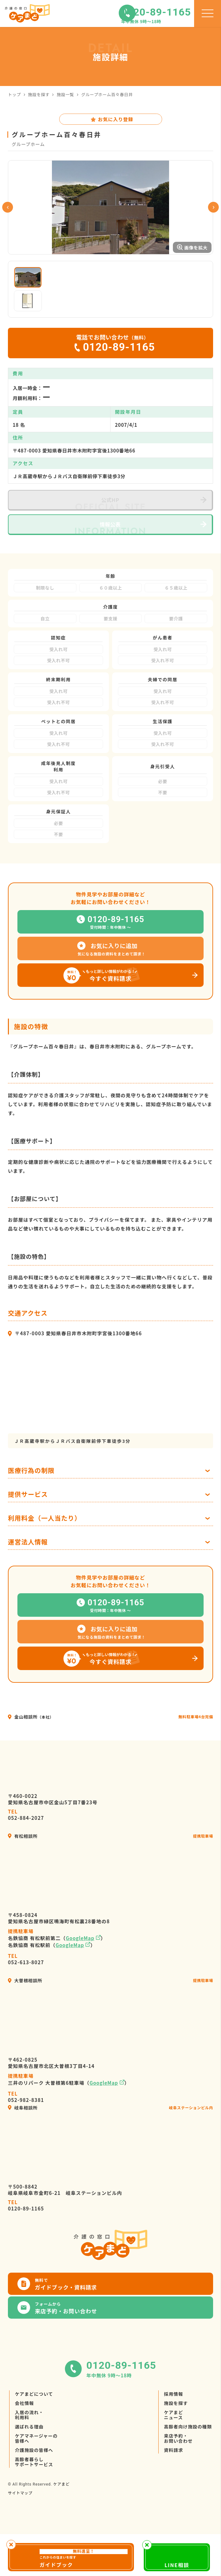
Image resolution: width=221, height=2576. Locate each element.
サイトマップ (20, 2542)
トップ (14, 94)
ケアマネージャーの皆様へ (36, 2488)
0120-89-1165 (26, 2254)
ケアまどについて (34, 2443)
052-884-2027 (26, 1864)
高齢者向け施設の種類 (188, 2476)
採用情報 (173, 2443)
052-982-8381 (26, 2146)
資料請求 (173, 2499)
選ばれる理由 (29, 2476)
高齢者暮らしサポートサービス (34, 2511)
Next (213, 232)
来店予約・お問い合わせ (178, 2488)
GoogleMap (80, 1987)
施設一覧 (65, 94)
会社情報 (24, 2452)
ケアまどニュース (173, 2464)
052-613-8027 (26, 2008)
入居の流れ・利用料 (29, 2464)
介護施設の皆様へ (34, 2499)
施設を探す (39, 94)
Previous (7, 232)
